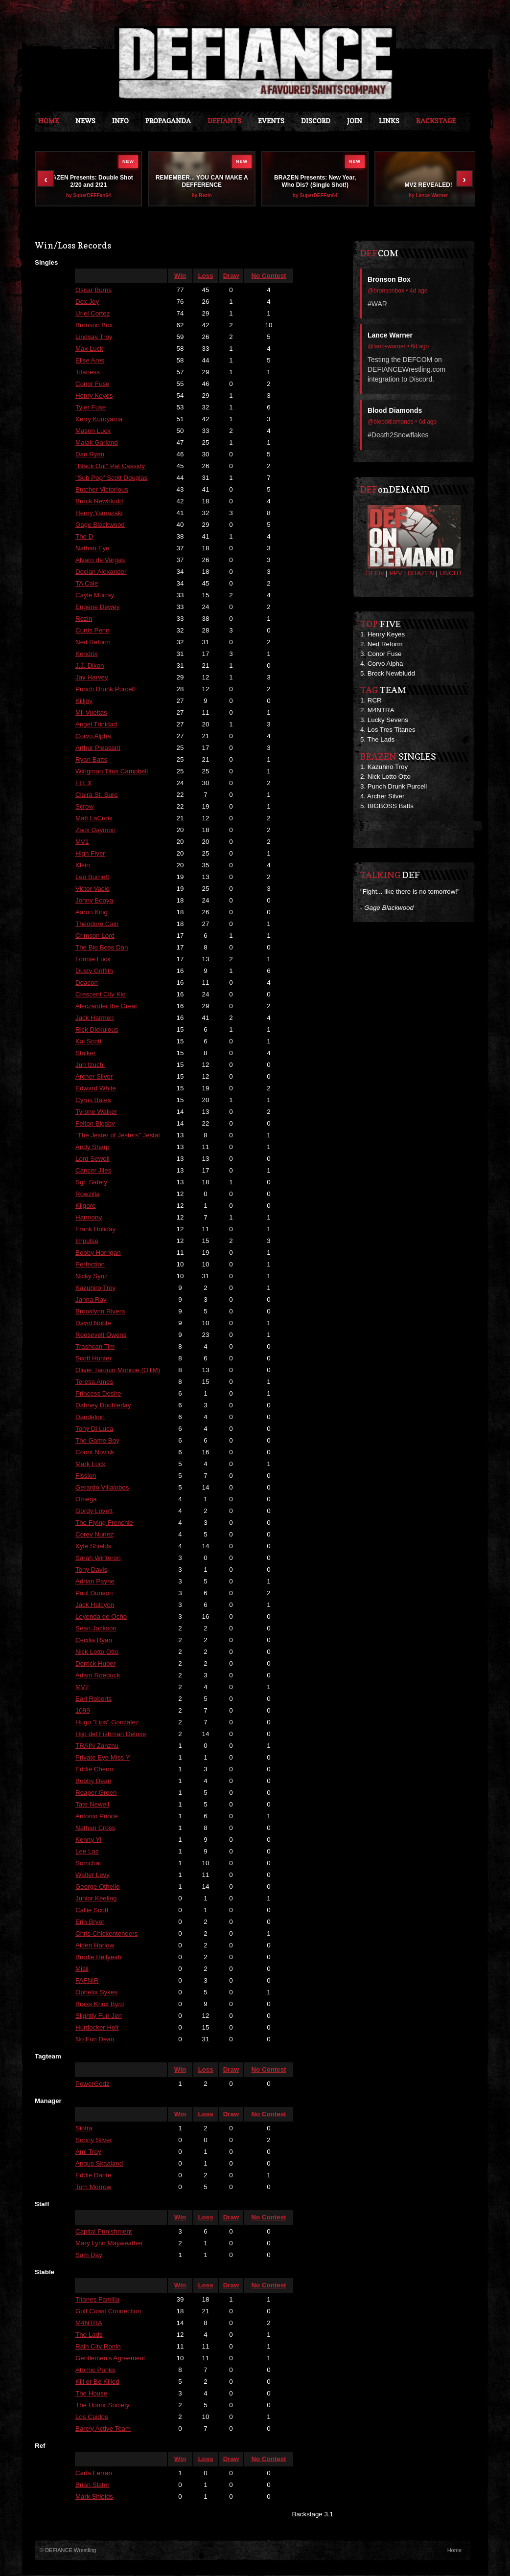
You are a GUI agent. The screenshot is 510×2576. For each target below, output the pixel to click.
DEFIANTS (224, 120)
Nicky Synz (91, 1276)
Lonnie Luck (93, 959)
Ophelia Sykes (96, 1992)
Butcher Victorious (101, 490)
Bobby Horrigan (98, 1253)
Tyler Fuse (90, 407)
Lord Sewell (92, 1159)
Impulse (86, 1241)
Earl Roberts (93, 1699)
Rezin (83, 619)
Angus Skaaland (99, 2164)
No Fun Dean (94, 2039)
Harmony (88, 1217)
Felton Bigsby (95, 1124)
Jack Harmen (94, 1018)
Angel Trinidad (96, 724)
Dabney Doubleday (103, 1405)
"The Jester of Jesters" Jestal (117, 1135)
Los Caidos (91, 2417)
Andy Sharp (92, 1147)
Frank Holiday (95, 1229)
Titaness (87, 372)
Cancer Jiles (93, 1171)
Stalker (85, 1053)
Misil (82, 1969)
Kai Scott (88, 1041)
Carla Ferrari (93, 2473)
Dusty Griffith (94, 971)
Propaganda (168, 120)
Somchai (88, 1863)
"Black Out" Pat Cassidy (110, 466)
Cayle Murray (94, 595)
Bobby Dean (93, 1781)
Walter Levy (92, 1875)
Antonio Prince (96, 1816)
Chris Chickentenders (106, 1934)
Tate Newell (92, 1804)
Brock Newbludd (99, 501)
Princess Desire (98, 1394)
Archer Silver (94, 1077)
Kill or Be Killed (97, 2382)
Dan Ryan (89, 454)
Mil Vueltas (91, 713)
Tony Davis (91, 1570)
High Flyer (90, 854)
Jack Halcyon (94, 1605)
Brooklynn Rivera (100, 1311)
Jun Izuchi (90, 1065)
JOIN (354, 120)
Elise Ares (89, 360)
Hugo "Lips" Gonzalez (107, 1722)
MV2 (82, 1687)
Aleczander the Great (106, 1006)
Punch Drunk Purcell (105, 689)
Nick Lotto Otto (96, 1652)
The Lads (89, 2335)
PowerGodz (92, 2084)
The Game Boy (97, 1441)
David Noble (93, 1323)
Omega (86, 1499)
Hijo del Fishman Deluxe (110, 1734)
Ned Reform (93, 642)
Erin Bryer (89, 1922)
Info (120, 120)
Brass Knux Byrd (99, 2004)
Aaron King (91, 912)
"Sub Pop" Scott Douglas (111, 478)
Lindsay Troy (94, 337)
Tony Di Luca (94, 1429)
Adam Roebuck (97, 1675)
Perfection (90, 1264)
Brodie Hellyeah (98, 1957)
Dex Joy (87, 302)
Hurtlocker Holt (96, 2028)
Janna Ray (91, 1300)
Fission (85, 1476)
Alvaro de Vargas (100, 560)
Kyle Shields (93, 1546)
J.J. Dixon (89, 666)
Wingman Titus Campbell (111, 771)
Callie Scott (91, 1910)
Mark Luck (90, 1464)
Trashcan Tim (95, 1347)
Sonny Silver (93, 2140)
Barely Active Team (103, 2429)
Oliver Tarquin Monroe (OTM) (117, 1370)
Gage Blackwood (100, 525)
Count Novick (94, 1452)
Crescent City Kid (100, 994)
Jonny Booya (94, 900)
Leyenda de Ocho (101, 1617)
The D (84, 537)
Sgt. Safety (91, 1182)
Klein (82, 865)
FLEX (83, 783)
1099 (82, 1711)
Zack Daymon (95, 830)
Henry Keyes (94, 396)
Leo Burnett (92, 877)
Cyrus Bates (93, 1100)
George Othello (97, 1887)
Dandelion (90, 1417)
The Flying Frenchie (104, 1523)
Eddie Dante (93, 2175)
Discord (315, 120)
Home (48, 120)
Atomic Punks (95, 2370)
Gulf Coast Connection (108, 2311)
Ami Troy (88, 2152)
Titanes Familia (97, 2300)
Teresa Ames (94, 1382)
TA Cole (86, 584)
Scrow (84, 807)
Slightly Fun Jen (98, 2016)
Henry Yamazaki (99, 513)
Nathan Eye (92, 548)
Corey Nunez (94, 1534)
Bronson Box (94, 325)
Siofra (84, 2128)
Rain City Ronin (98, 2346)
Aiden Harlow (94, 1945)
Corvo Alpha (93, 736)
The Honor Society (102, 2405)
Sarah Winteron (98, 1558)
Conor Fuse (92, 384)
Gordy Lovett (94, 1511)
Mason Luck (93, 431)
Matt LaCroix (94, 818)
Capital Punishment (103, 2232)
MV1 (82, 842)
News (85, 120)
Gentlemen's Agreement (110, 2358)
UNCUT (451, 573)
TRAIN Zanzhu (96, 1746)
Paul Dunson (94, 1593)
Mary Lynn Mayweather (109, 2243)
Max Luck (89, 349)
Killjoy (84, 701)
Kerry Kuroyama (98, 419)
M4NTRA (88, 2323)
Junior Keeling (95, 1898)
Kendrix (86, 654)
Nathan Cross (95, 1828)
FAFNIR (86, 1981)
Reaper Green (95, 1793)
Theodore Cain (96, 924)
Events (271, 120)
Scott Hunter (93, 1358)
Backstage (436, 120)
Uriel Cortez (92, 313)
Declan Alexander (100, 572)
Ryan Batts (91, 760)
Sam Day (88, 2255)
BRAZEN (422, 573)
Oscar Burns (93, 290)
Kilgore (85, 1206)
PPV (395, 573)
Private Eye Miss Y (102, 1758)
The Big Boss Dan (101, 947)
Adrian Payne (95, 1581)
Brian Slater (92, 2485)
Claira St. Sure (96, 795)
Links (389, 120)
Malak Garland (96, 443)
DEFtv (375, 573)
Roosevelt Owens (100, 1335)
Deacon (86, 983)
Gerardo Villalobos (102, 1487)
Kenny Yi (88, 1840)
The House (91, 2393)
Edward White (95, 1088)
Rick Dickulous (96, 1030)
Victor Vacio (92, 889)
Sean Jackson (95, 1628)
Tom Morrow (93, 2187)
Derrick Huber (95, 1664)
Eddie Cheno (94, 1769)
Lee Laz (86, 1851)
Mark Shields (94, 2497)
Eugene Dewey (97, 607)
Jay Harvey (91, 677)
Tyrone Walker (96, 1112)
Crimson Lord (95, 936)
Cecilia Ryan (93, 1640)
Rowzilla (87, 1194)
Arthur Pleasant (97, 748)
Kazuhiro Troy (95, 1288)
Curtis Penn (92, 630)
